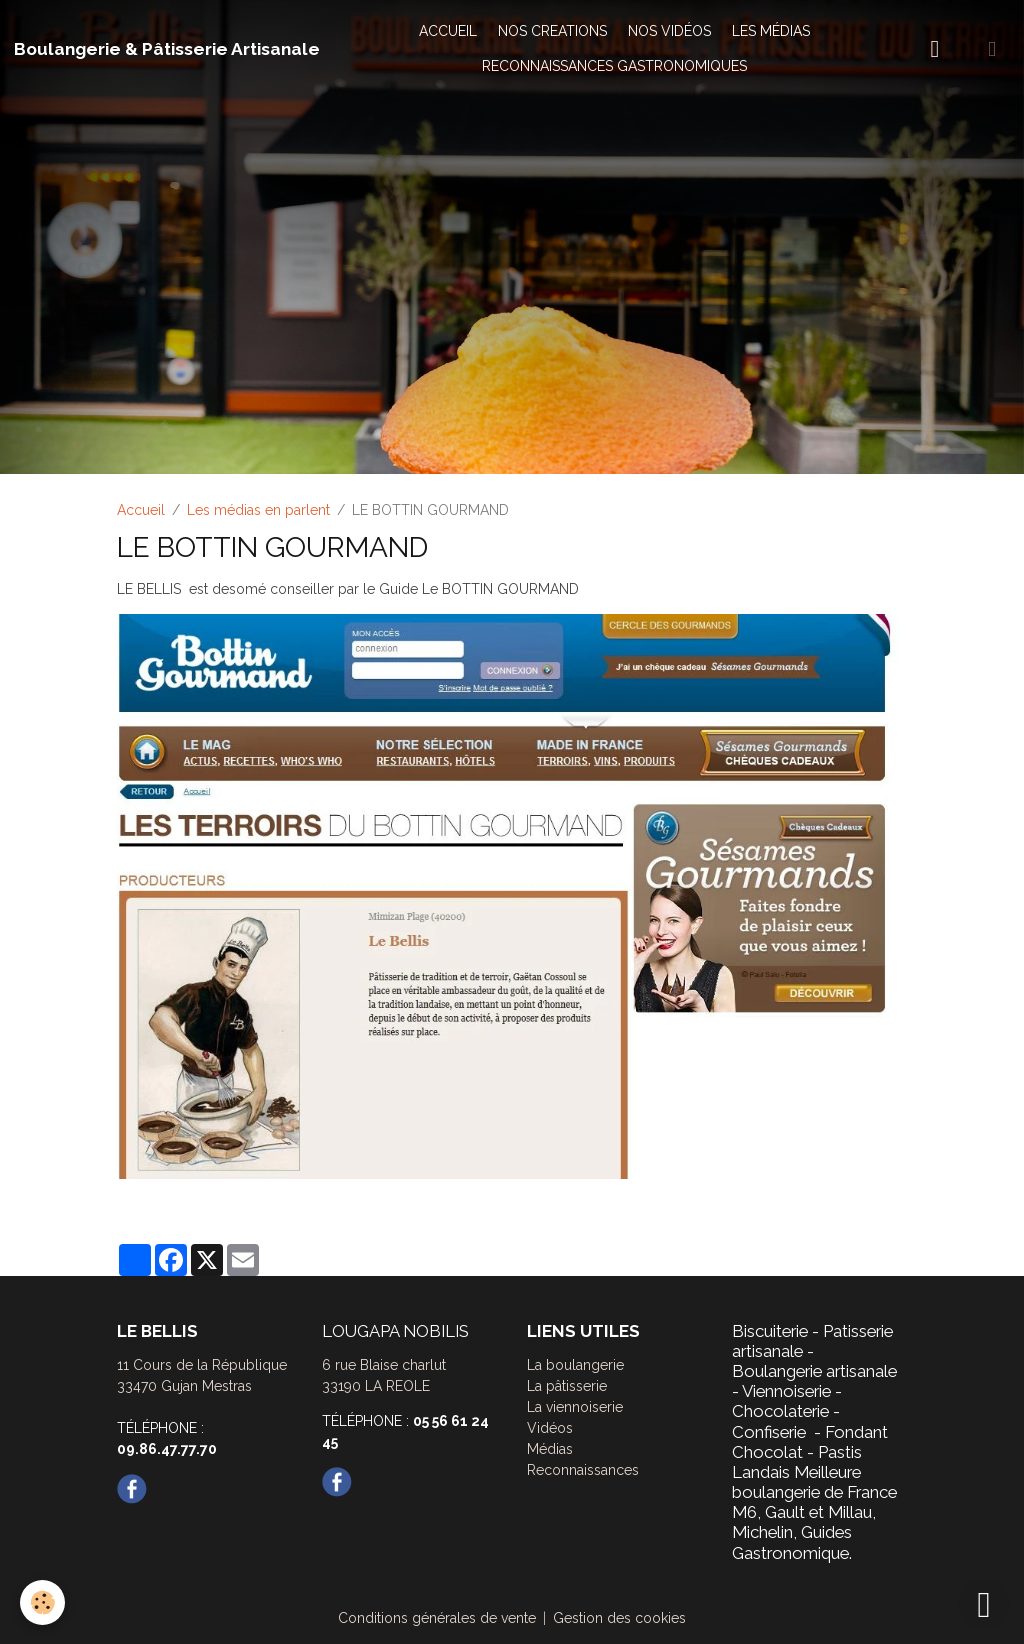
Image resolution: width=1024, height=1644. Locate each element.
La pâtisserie (567, 1386)
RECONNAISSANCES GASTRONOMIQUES (614, 66)
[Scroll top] (984, 1604)
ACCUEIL (448, 31)
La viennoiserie (575, 1407)
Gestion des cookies (619, 1618)
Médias (550, 1449)
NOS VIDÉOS (669, 31)
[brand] (167, 49)
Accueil (141, 510)
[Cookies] (42, 1602)
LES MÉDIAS (771, 31)
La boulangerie (575, 1365)
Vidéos (550, 1428)
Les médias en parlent (258, 510)
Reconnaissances (583, 1470)
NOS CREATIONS (552, 31)
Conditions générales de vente (437, 1618)
